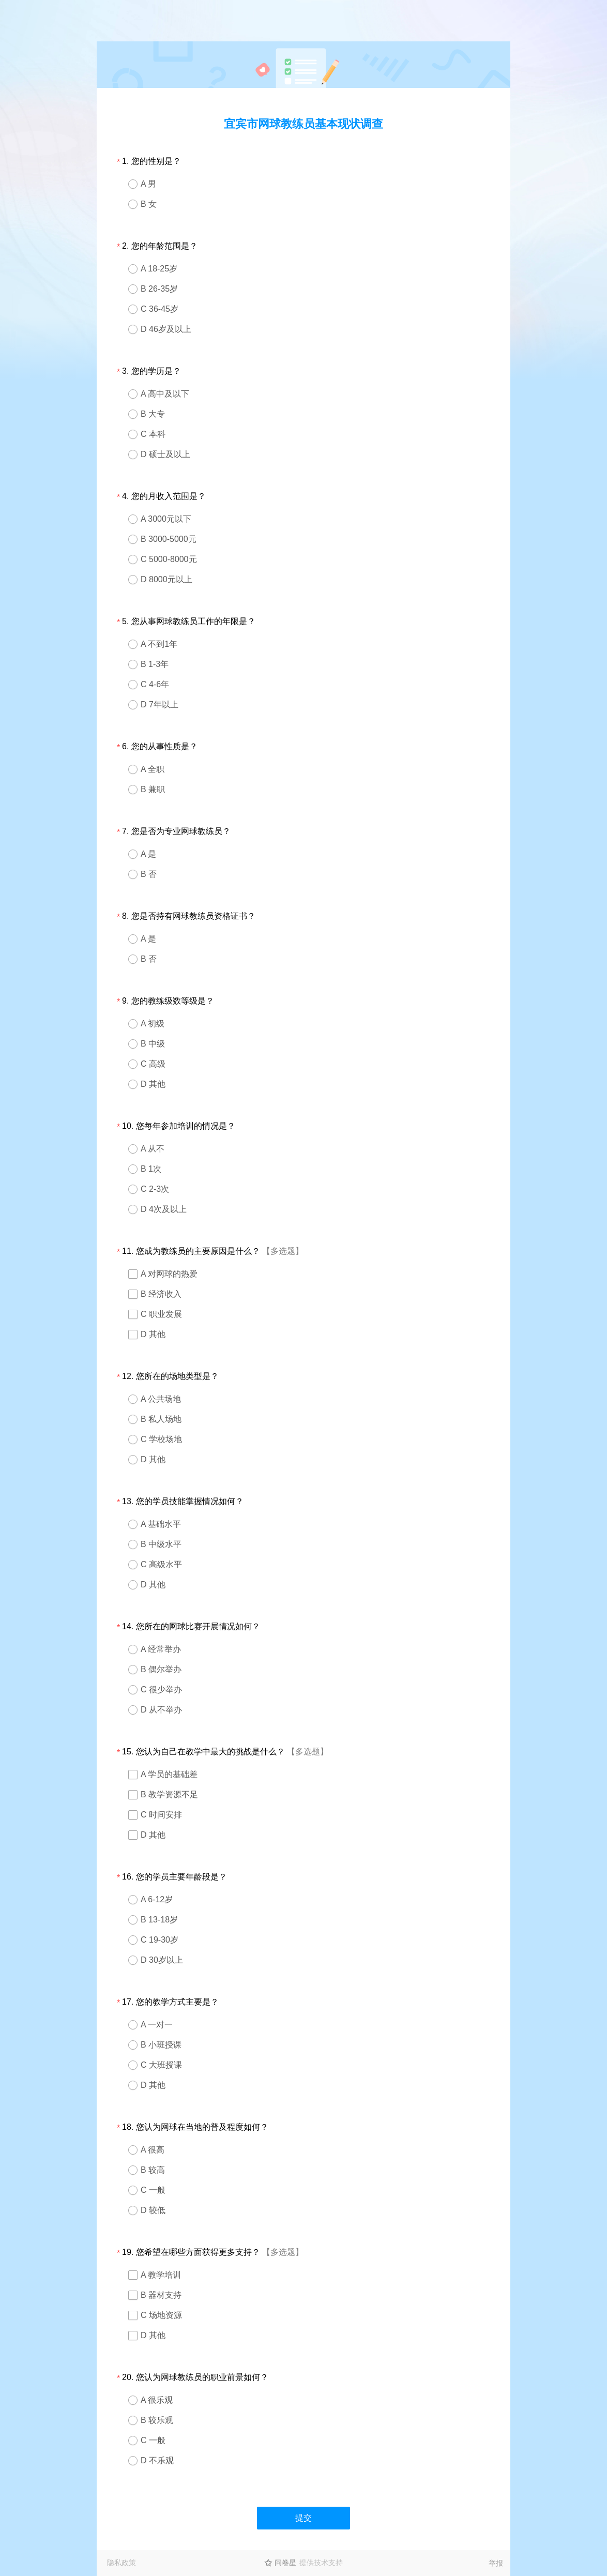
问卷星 (285, 2562)
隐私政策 (121, 2562)
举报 (496, 2563)
